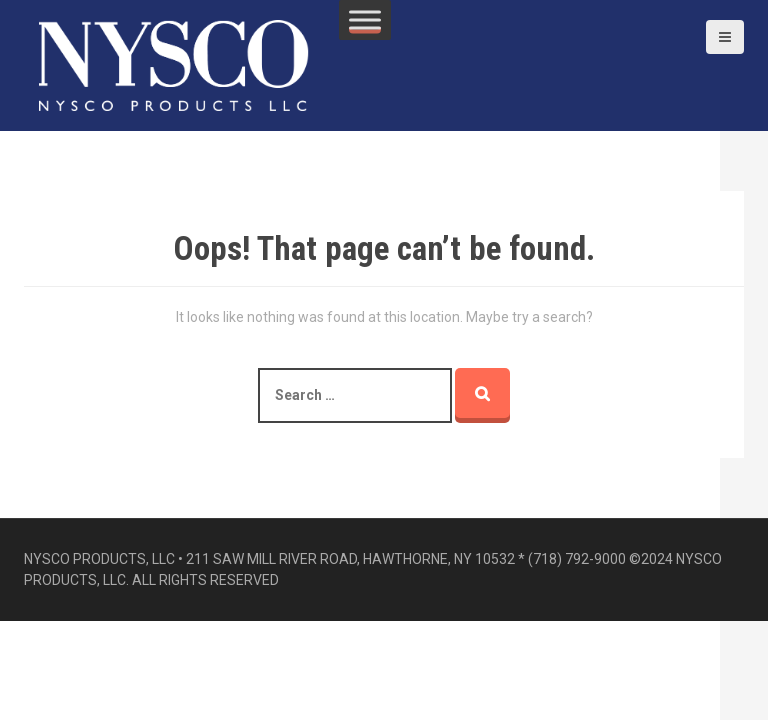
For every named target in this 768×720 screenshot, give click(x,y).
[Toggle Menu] (365, 19)
